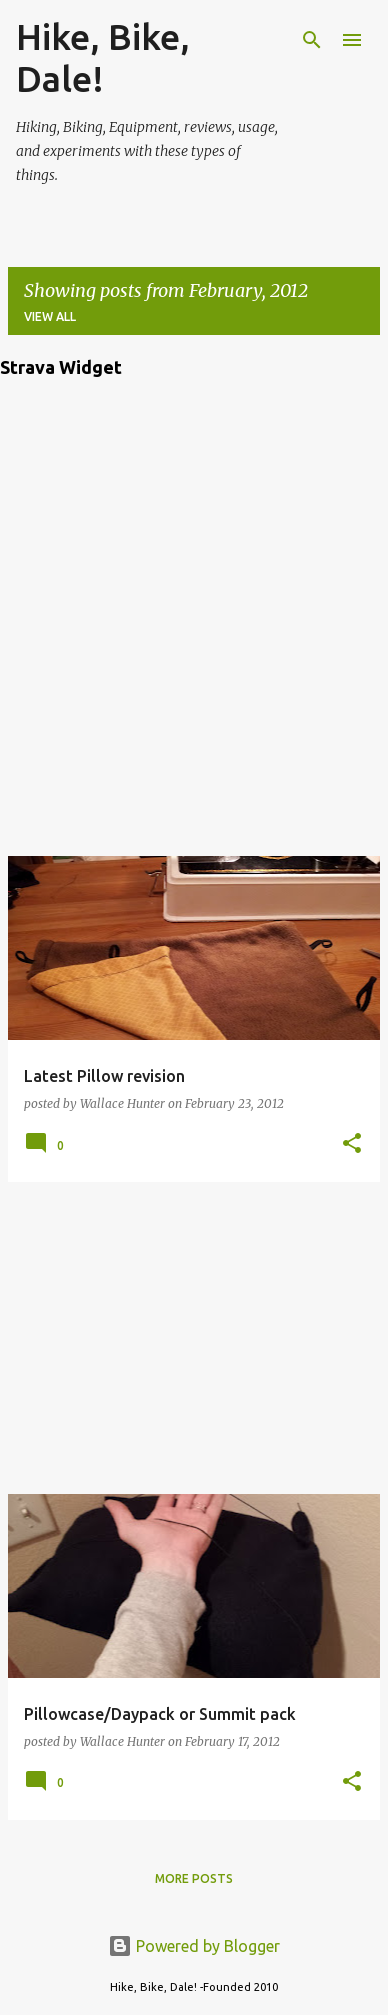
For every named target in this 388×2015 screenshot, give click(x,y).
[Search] (312, 40)
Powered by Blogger (194, 1946)
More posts (194, 1878)
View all (50, 316)
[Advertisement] (194, 1338)
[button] (352, 1144)
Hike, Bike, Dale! (103, 57)
